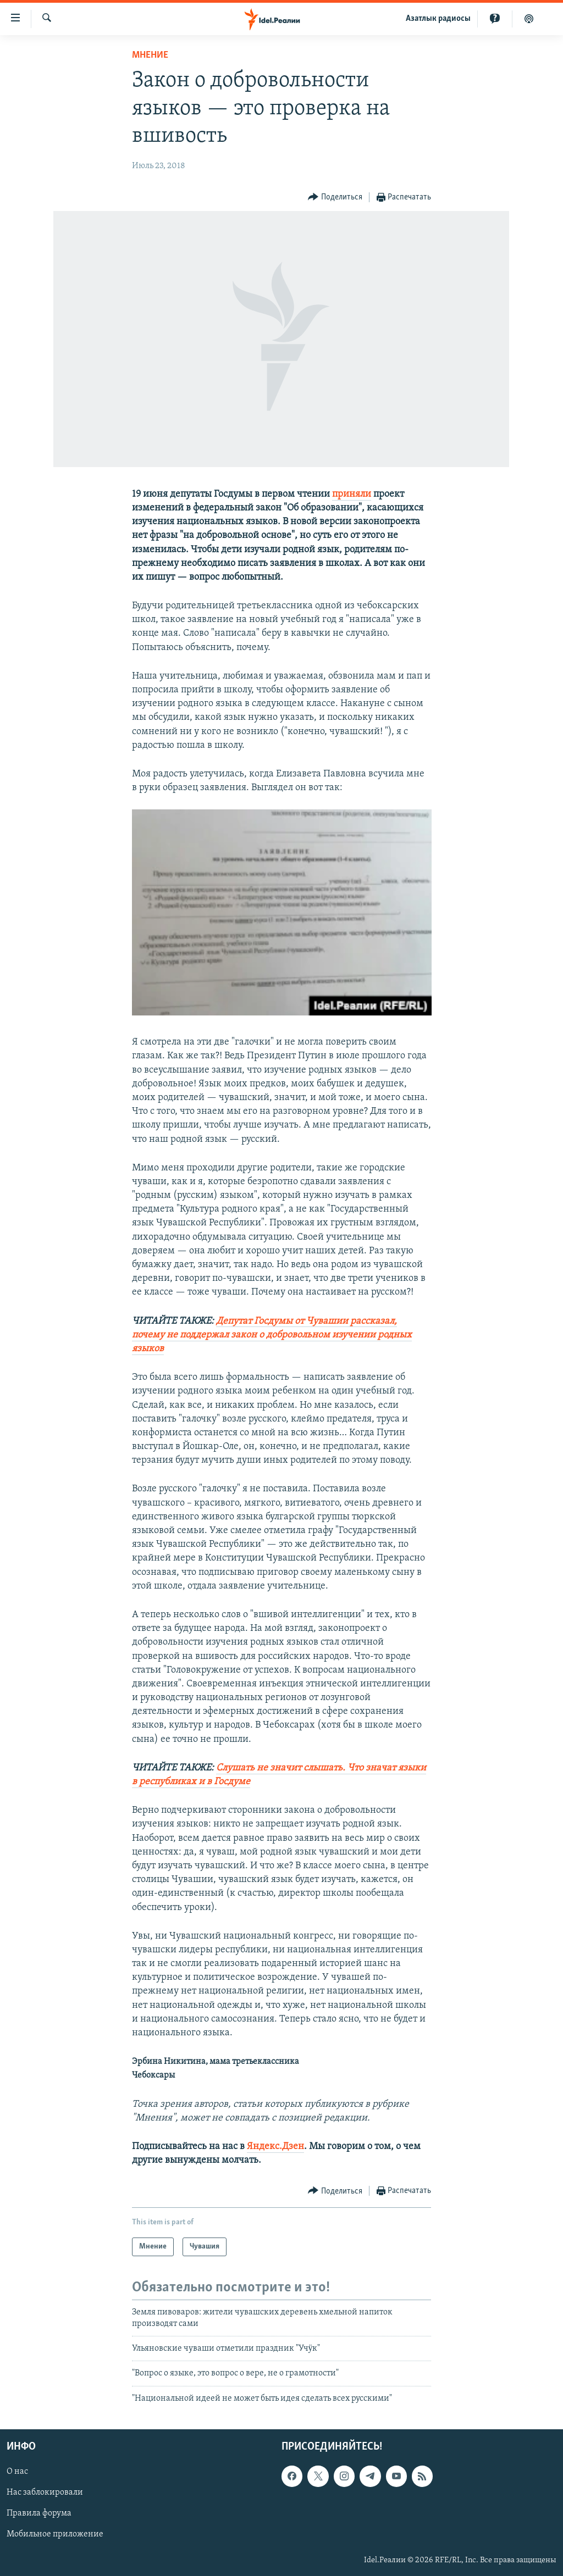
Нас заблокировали (45, 2493)
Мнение (150, 55)
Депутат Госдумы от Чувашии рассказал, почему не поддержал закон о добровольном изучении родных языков (272, 1335)
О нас (17, 2472)
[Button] (335, 197)
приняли (351, 494)
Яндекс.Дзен (275, 2146)
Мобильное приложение (55, 2534)
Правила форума (39, 2514)
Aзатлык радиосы (438, 18)
